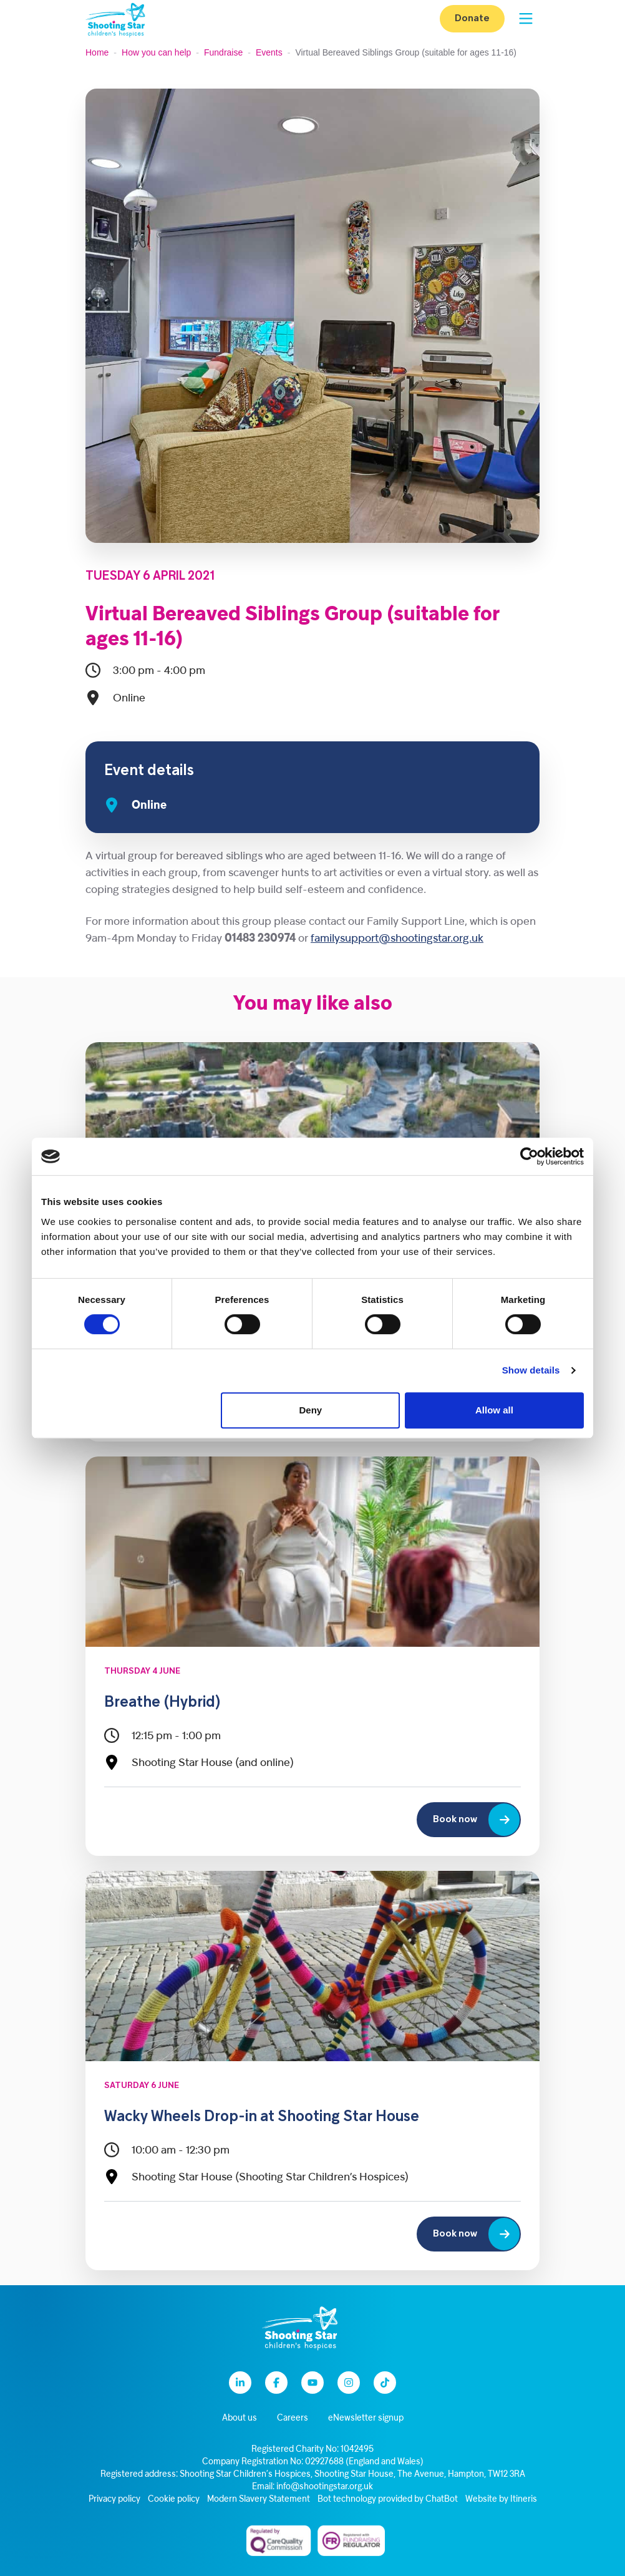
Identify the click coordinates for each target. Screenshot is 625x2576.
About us (239, 2418)
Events (269, 52)
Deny (310, 1410)
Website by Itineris (501, 2500)
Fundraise (223, 52)
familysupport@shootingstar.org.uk (397, 939)
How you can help (156, 52)
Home (97, 52)
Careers (292, 2418)
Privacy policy (114, 2500)
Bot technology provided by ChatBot (387, 2500)
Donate (472, 18)
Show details (531, 1370)
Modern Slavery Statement (258, 2500)
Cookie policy (174, 2500)
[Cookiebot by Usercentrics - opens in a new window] (529, 1156)
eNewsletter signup (366, 2418)
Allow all (494, 1410)
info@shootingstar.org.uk (324, 2487)
